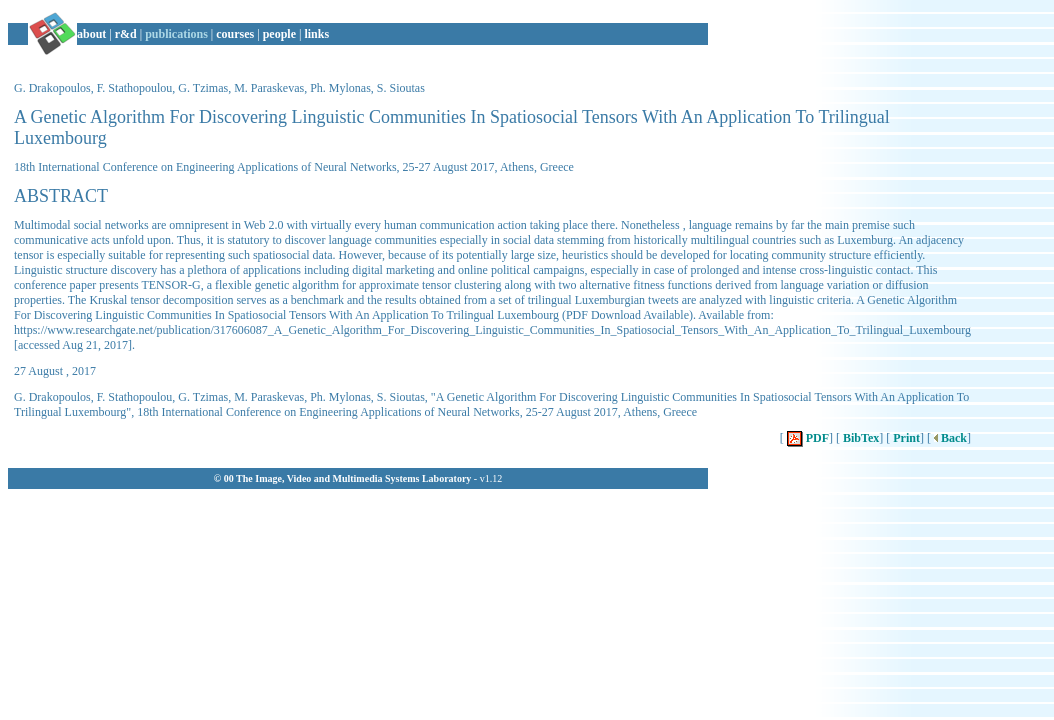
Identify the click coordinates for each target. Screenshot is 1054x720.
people (279, 34)
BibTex (859, 438)
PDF (806, 438)
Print (905, 438)
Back (949, 438)
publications (176, 34)
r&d (126, 34)
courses (235, 34)
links (316, 34)
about (91, 34)
